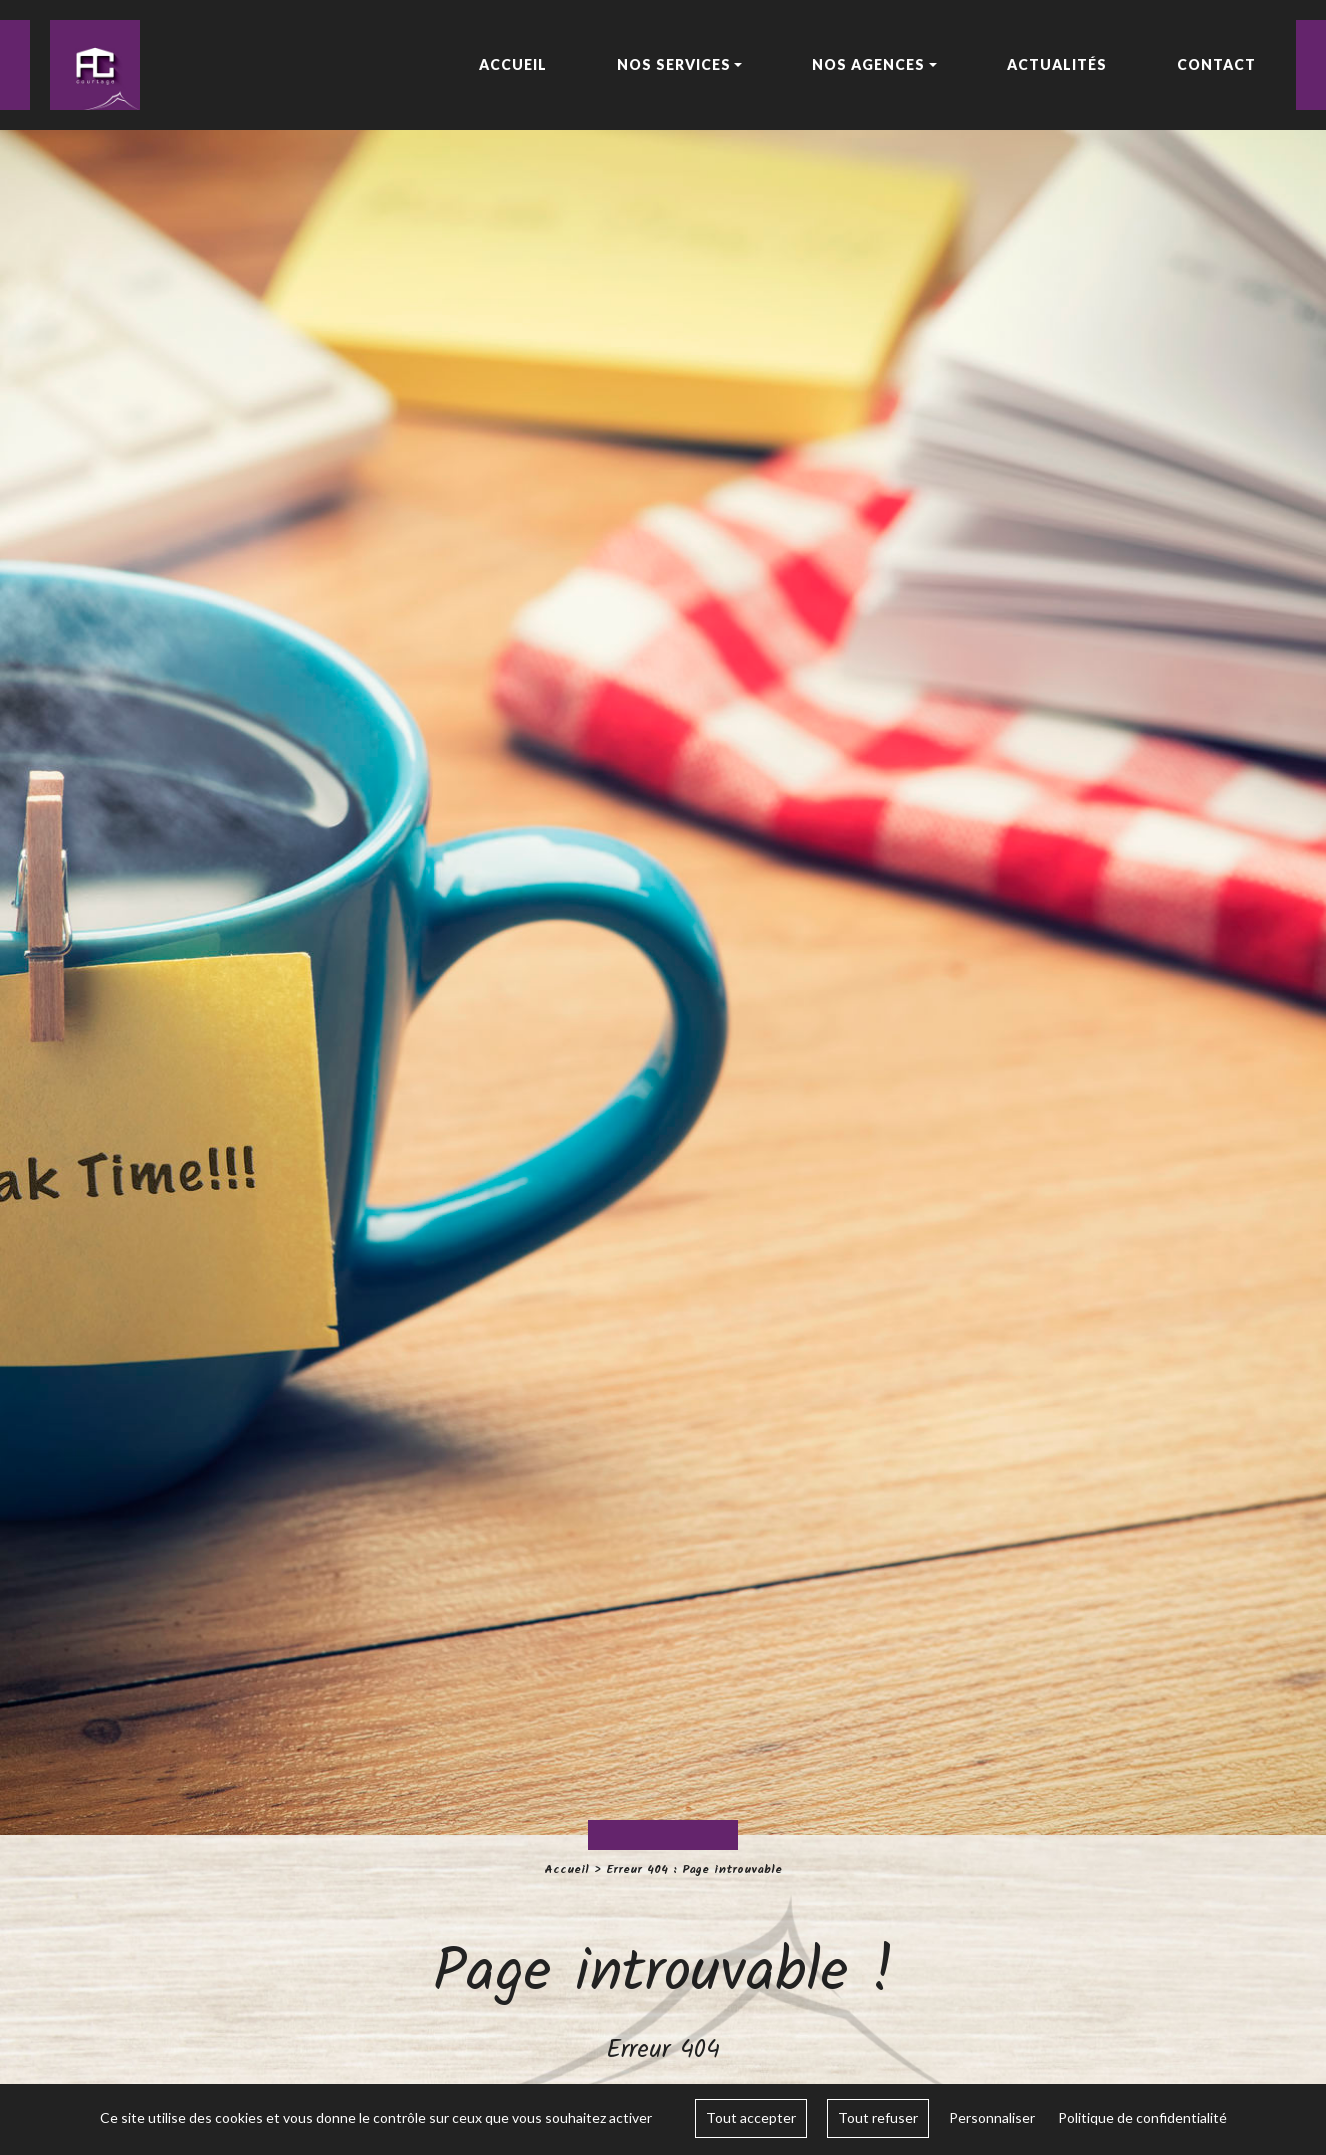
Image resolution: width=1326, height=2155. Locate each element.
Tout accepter (751, 2117)
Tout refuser (878, 2117)
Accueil (566, 1869)
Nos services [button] (674, 64)
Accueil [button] (513, 64)
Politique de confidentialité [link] (1142, 2117)
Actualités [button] (1057, 64)
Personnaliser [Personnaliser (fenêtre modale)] (992, 2117)
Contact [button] (1216, 64)
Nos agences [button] (868, 64)
